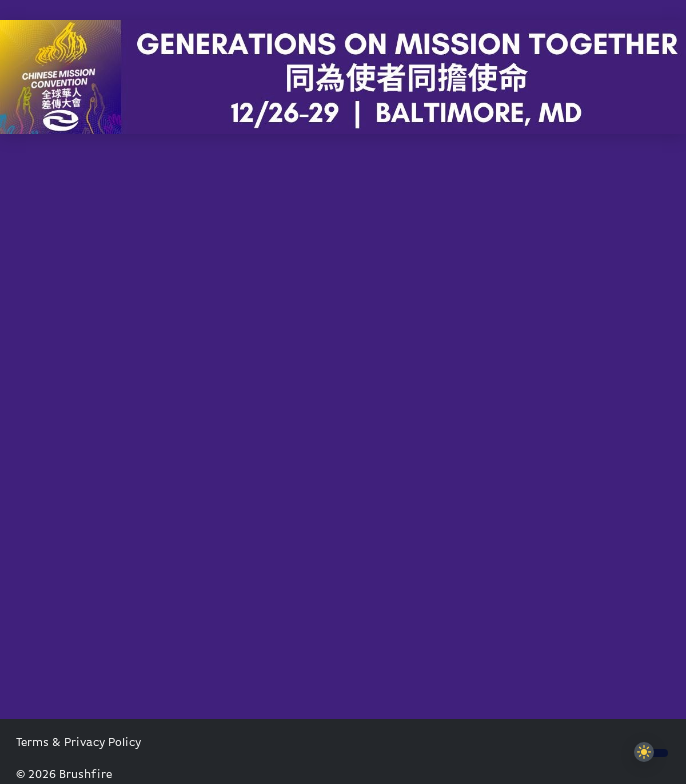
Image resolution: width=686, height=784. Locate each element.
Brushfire (85, 775)
